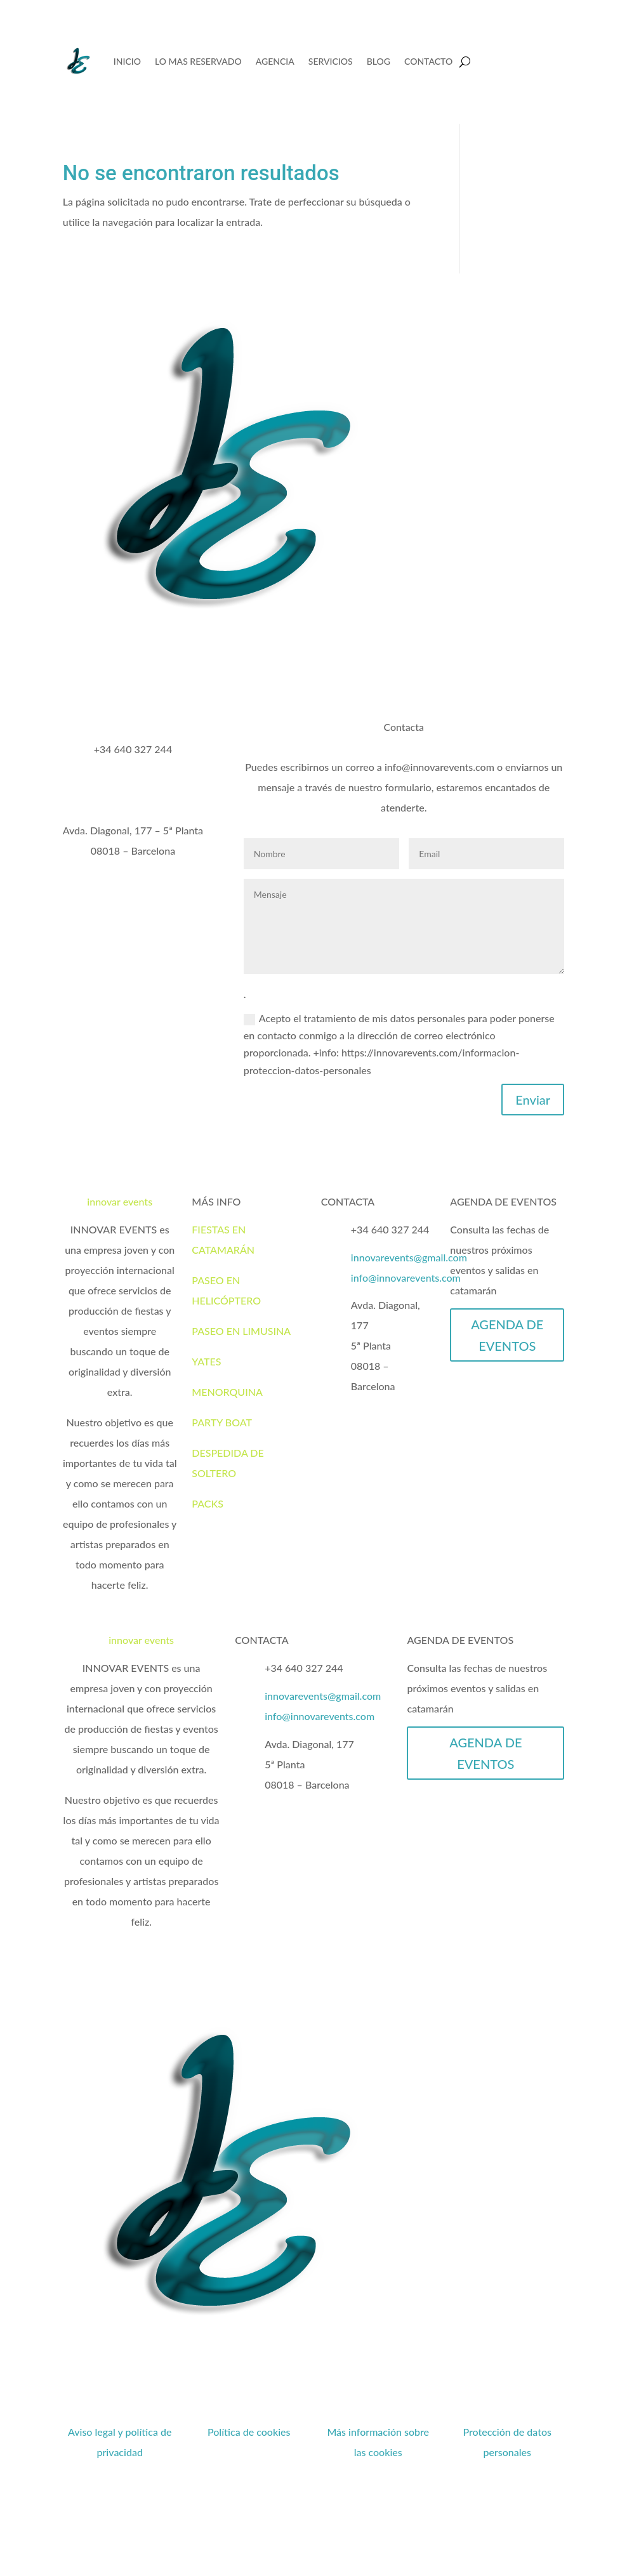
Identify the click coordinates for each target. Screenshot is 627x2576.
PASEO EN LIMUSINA (241, 1331)
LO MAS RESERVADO (198, 61)
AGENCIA (275, 61)
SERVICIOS (330, 61)
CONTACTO (428, 61)
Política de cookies (249, 2432)
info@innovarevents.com (406, 1278)
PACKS (207, 1503)
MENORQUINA (227, 1392)
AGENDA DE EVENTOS (507, 1335)
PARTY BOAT (222, 1422)
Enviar (532, 1099)
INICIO (127, 61)
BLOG (378, 61)
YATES (206, 1361)
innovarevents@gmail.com (409, 1257)
